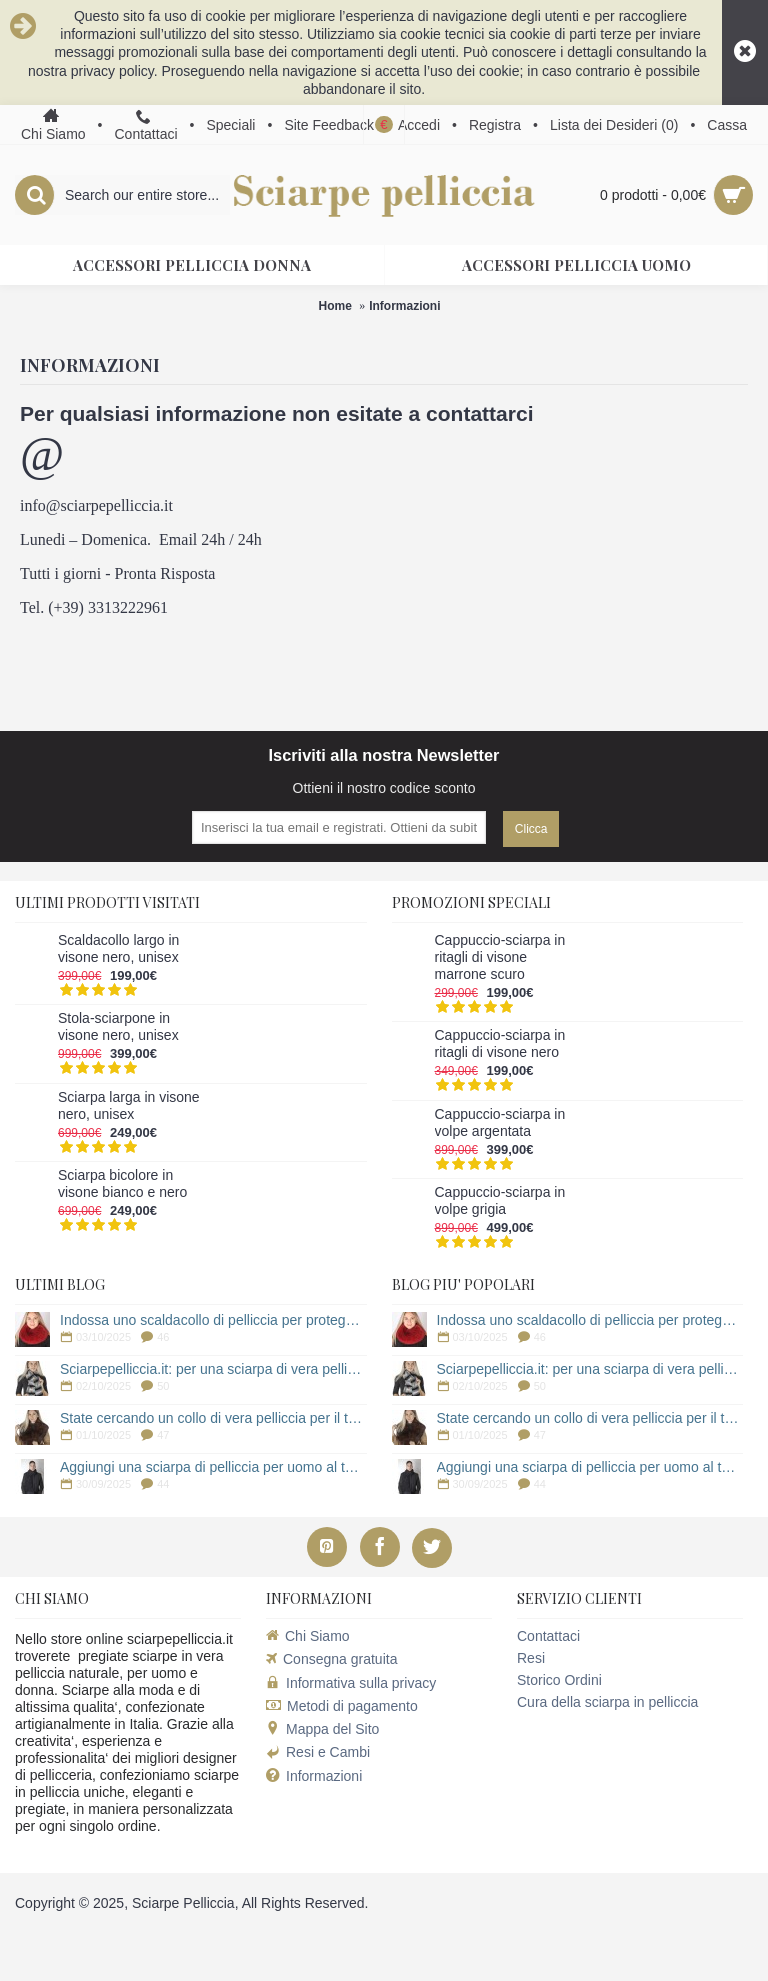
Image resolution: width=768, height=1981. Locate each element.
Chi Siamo (308, 1636)
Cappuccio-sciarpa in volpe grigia (500, 1200)
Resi (531, 1658)
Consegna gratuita (331, 1659)
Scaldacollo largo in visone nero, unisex (118, 948)
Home (334, 306)
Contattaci (548, 1636)
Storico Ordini (559, 1680)
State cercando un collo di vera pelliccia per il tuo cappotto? (213, 1418)
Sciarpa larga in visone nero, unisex (129, 1105)
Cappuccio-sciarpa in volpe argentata (500, 1122)
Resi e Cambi (318, 1752)
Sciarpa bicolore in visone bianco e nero (122, 1183)
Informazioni (404, 306)
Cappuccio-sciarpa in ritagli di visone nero (500, 1043)
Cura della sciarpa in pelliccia (607, 1702)
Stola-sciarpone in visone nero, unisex (118, 1026)
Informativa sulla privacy (351, 1683)
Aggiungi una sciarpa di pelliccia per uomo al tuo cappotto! (213, 1467)
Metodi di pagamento (342, 1706)
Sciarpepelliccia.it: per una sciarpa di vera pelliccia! (213, 1369)
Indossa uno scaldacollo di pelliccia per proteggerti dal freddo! (213, 1320)
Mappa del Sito (322, 1729)
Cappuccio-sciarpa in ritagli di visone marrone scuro (500, 957)
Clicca (531, 829)
